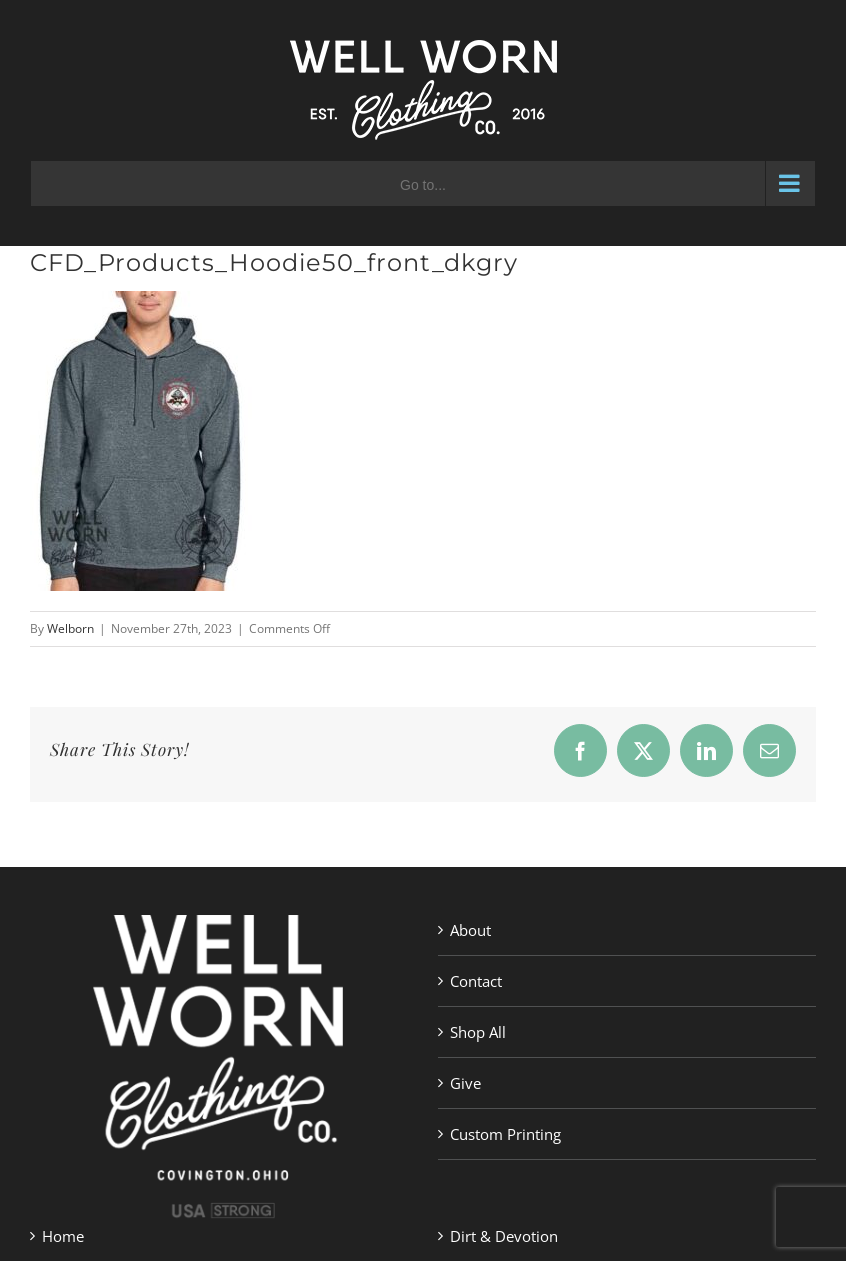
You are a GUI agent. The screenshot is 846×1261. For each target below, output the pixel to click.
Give (465, 1083)
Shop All (478, 1032)
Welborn (70, 628)
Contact (476, 981)
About (470, 930)
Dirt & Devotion (504, 1236)
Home (63, 1236)
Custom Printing (505, 1134)
